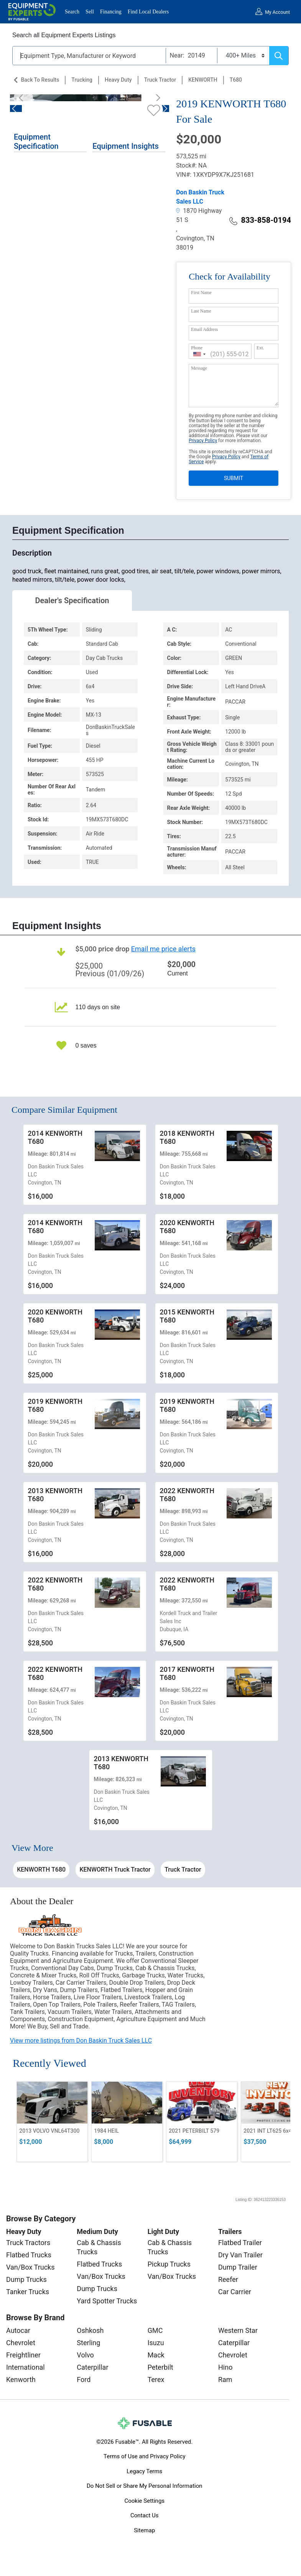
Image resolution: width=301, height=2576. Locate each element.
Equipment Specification (36, 141)
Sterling (88, 2343)
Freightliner (23, 2355)
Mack (156, 2355)
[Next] (155, 97)
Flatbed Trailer (240, 2243)
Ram (225, 2379)
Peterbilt (160, 2367)
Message (199, 368)
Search (72, 12)
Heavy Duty (118, 80)
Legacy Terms (144, 2471)
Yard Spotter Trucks (107, 2301)
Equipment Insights (125, 146)
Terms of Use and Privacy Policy (144, 2456)
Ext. (260, 347)
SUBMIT (233, 478)
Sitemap (144, 2530)
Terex (156, 2379)
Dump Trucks (26, 2279)
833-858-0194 (260, 220)
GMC (155, 2330)
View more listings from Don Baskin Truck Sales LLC (81, 2040)
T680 (236, 80)
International (25, 2367)
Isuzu (156, 2343)
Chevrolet (20, 2343)
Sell (90, 12)
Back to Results (40, 80)
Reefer (228, 2279)
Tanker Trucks (27, 2292)
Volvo (85, 2355)
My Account (277, 12)
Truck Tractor (160, 80)
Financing (111, 12)
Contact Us (144, 2515)
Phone (196, 347)
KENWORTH (202, 80)
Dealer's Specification (72, 600)
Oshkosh (90, 2330)
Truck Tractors (28, 2243)
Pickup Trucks (169, 2264)
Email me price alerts (163, 949)
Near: (177, 55)
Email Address (204, 329)
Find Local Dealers (148, 12)
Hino (225, 2367)
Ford (83, 2379)
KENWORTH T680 (41, 1869)
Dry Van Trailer (240, 2255)
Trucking (81, 80)
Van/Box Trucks (30, 2267)
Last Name (201, 311)
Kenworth (21, 2379)
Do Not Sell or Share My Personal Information (144, 2485)
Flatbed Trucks (28, 2255)
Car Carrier (234, 2292)
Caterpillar (92, 2367)
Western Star (238, 2330)
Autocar (18, 2330)
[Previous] (23, 97)
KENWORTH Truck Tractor (114, 1869)
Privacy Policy (203, 440)
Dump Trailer (237, 2267)
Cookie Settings (144, 2500)
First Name (201, 292)
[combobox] (199, 354)
